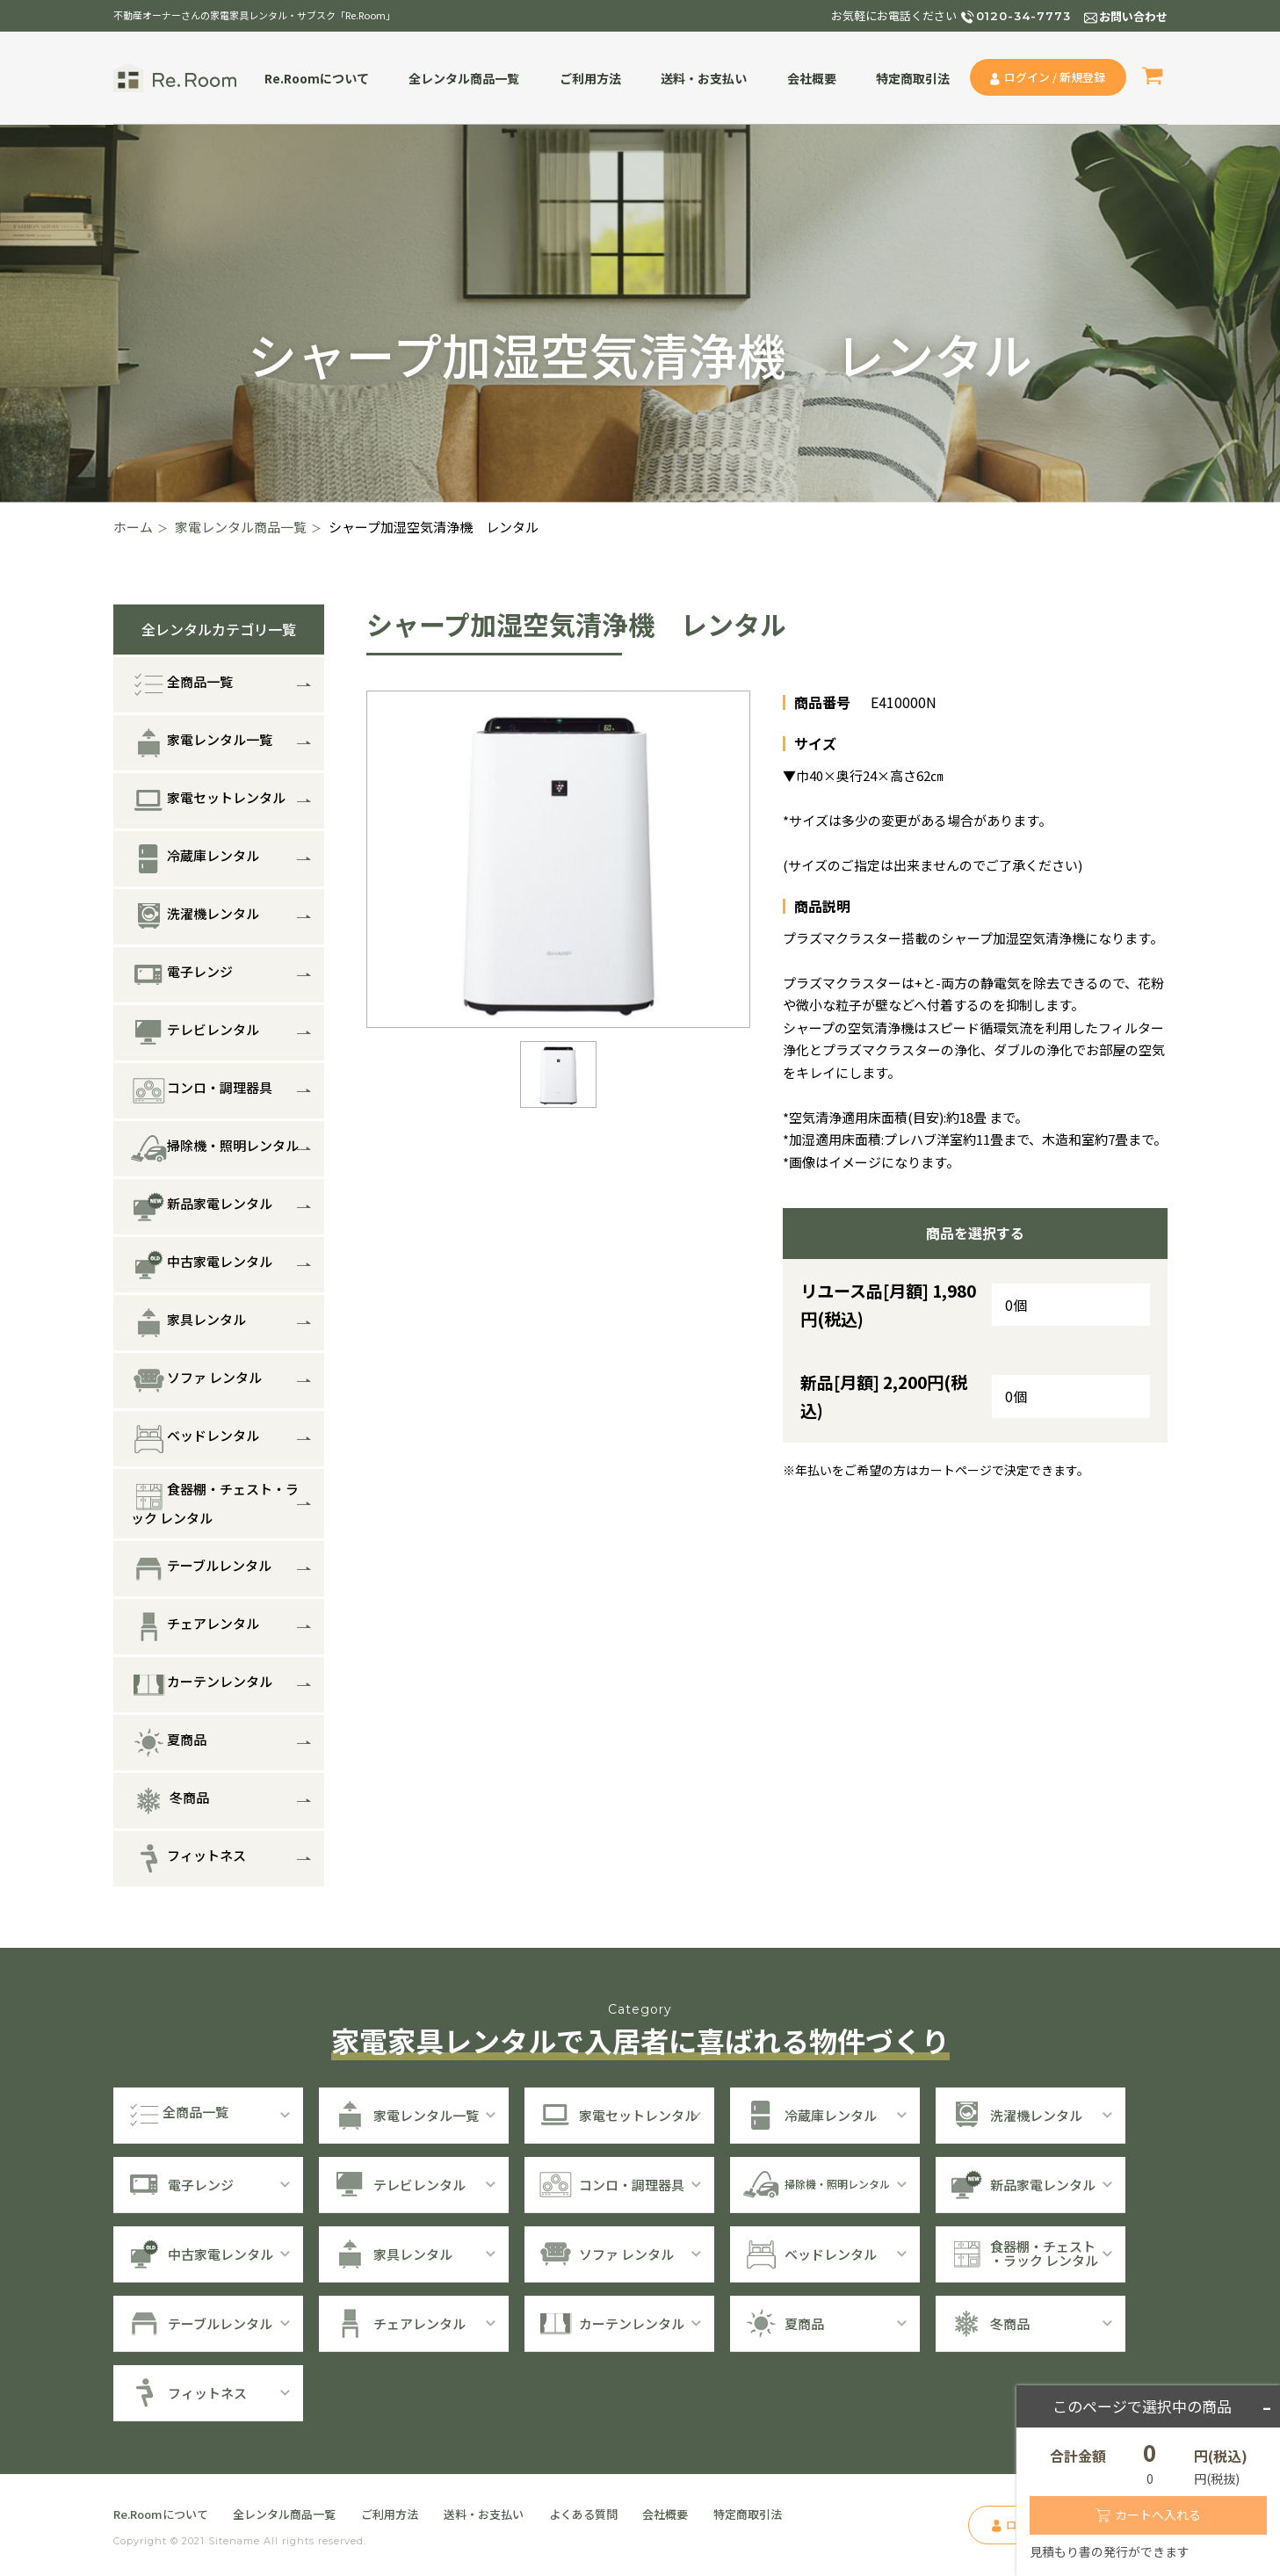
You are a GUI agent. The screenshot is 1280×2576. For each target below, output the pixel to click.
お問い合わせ (1133, 16)
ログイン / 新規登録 (1054, 77)
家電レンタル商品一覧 (241, 526)
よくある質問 (583, 2514)
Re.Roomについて (316, 78)
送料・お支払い (704, 78)
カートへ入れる (1158, 2514)
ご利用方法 (590, 78)
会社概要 (811, 78)
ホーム (133, 526)
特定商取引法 (913, 78)
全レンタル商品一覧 (464, 78)
